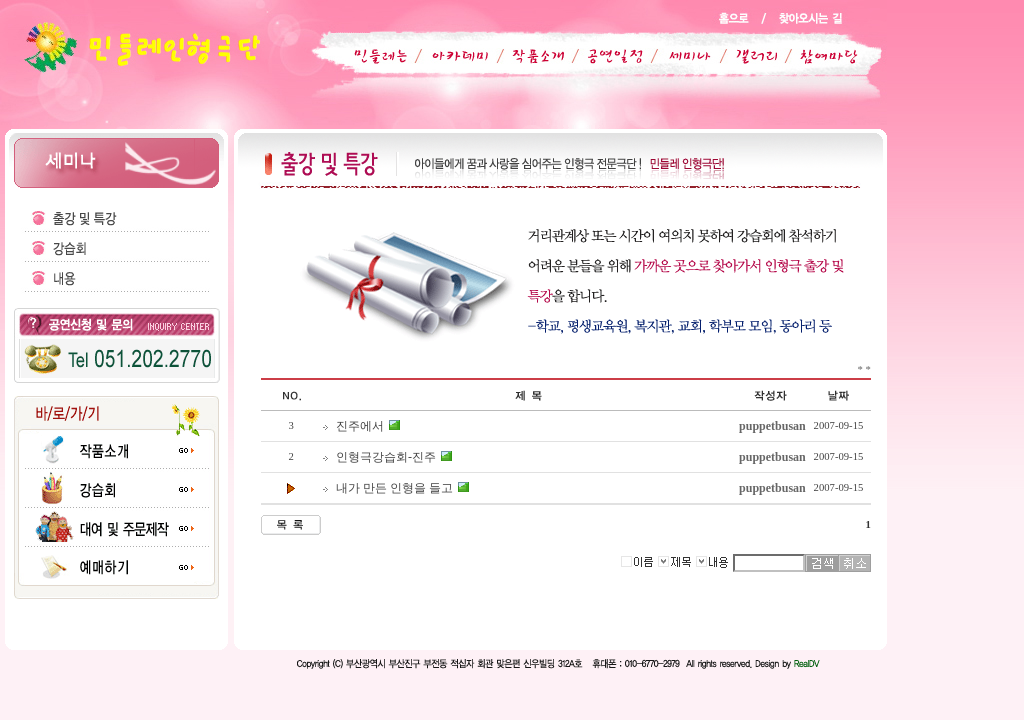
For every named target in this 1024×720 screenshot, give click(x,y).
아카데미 (456, 56)
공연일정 (604, 56)
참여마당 (816, 56)
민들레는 (377, 56)
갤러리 (747, 56)
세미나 (678, 56)
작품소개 (530, 56)
